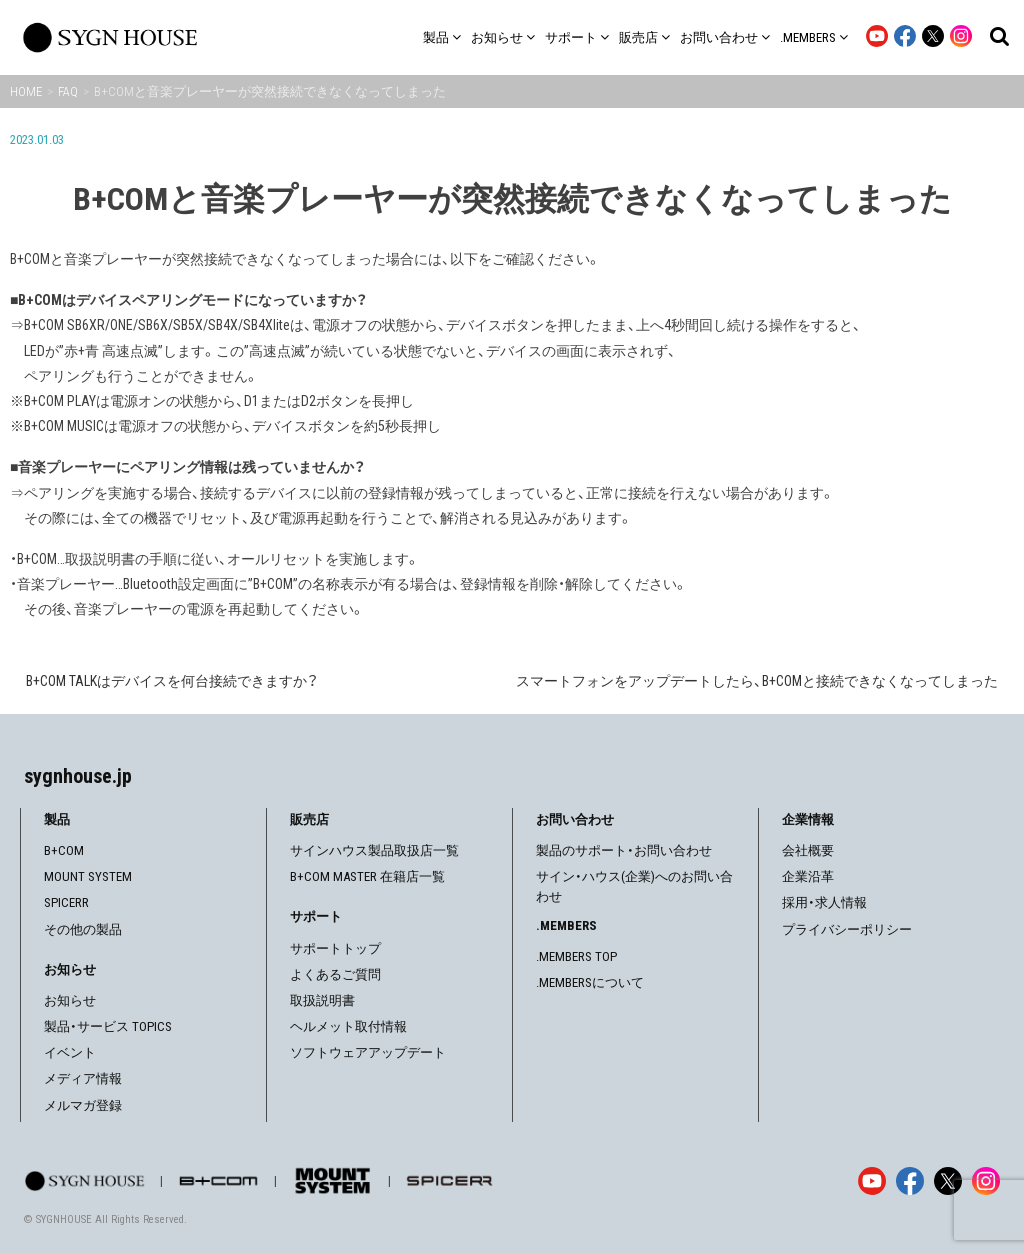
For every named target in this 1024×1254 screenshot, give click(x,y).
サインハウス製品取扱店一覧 (374, 850)
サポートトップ (335, 948)
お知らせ (70, 1000)
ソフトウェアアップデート (368, 1052)
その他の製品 (83, 929)
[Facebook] (910, 1181)
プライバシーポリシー (847, 929)
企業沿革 (808, 876)
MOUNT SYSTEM (88, 876)
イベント (70, 1052)
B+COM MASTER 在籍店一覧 (367, 876)
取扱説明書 (322, 1000)
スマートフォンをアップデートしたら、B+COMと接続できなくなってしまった (757, 681)
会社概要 (808, 850)
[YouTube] (872, 1181)
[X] (948, 1181)
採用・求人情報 (824, 902)
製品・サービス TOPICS (108, 1026)
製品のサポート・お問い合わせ (624, 850)
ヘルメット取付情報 (348, 1026)
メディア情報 (83, 1078)
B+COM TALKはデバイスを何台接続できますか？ (172, 681)
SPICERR (66, 902)
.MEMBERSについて (590, 982)
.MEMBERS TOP (576, 956)
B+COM (64, 850)
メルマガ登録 (83, 1105)
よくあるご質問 (335, 974)
